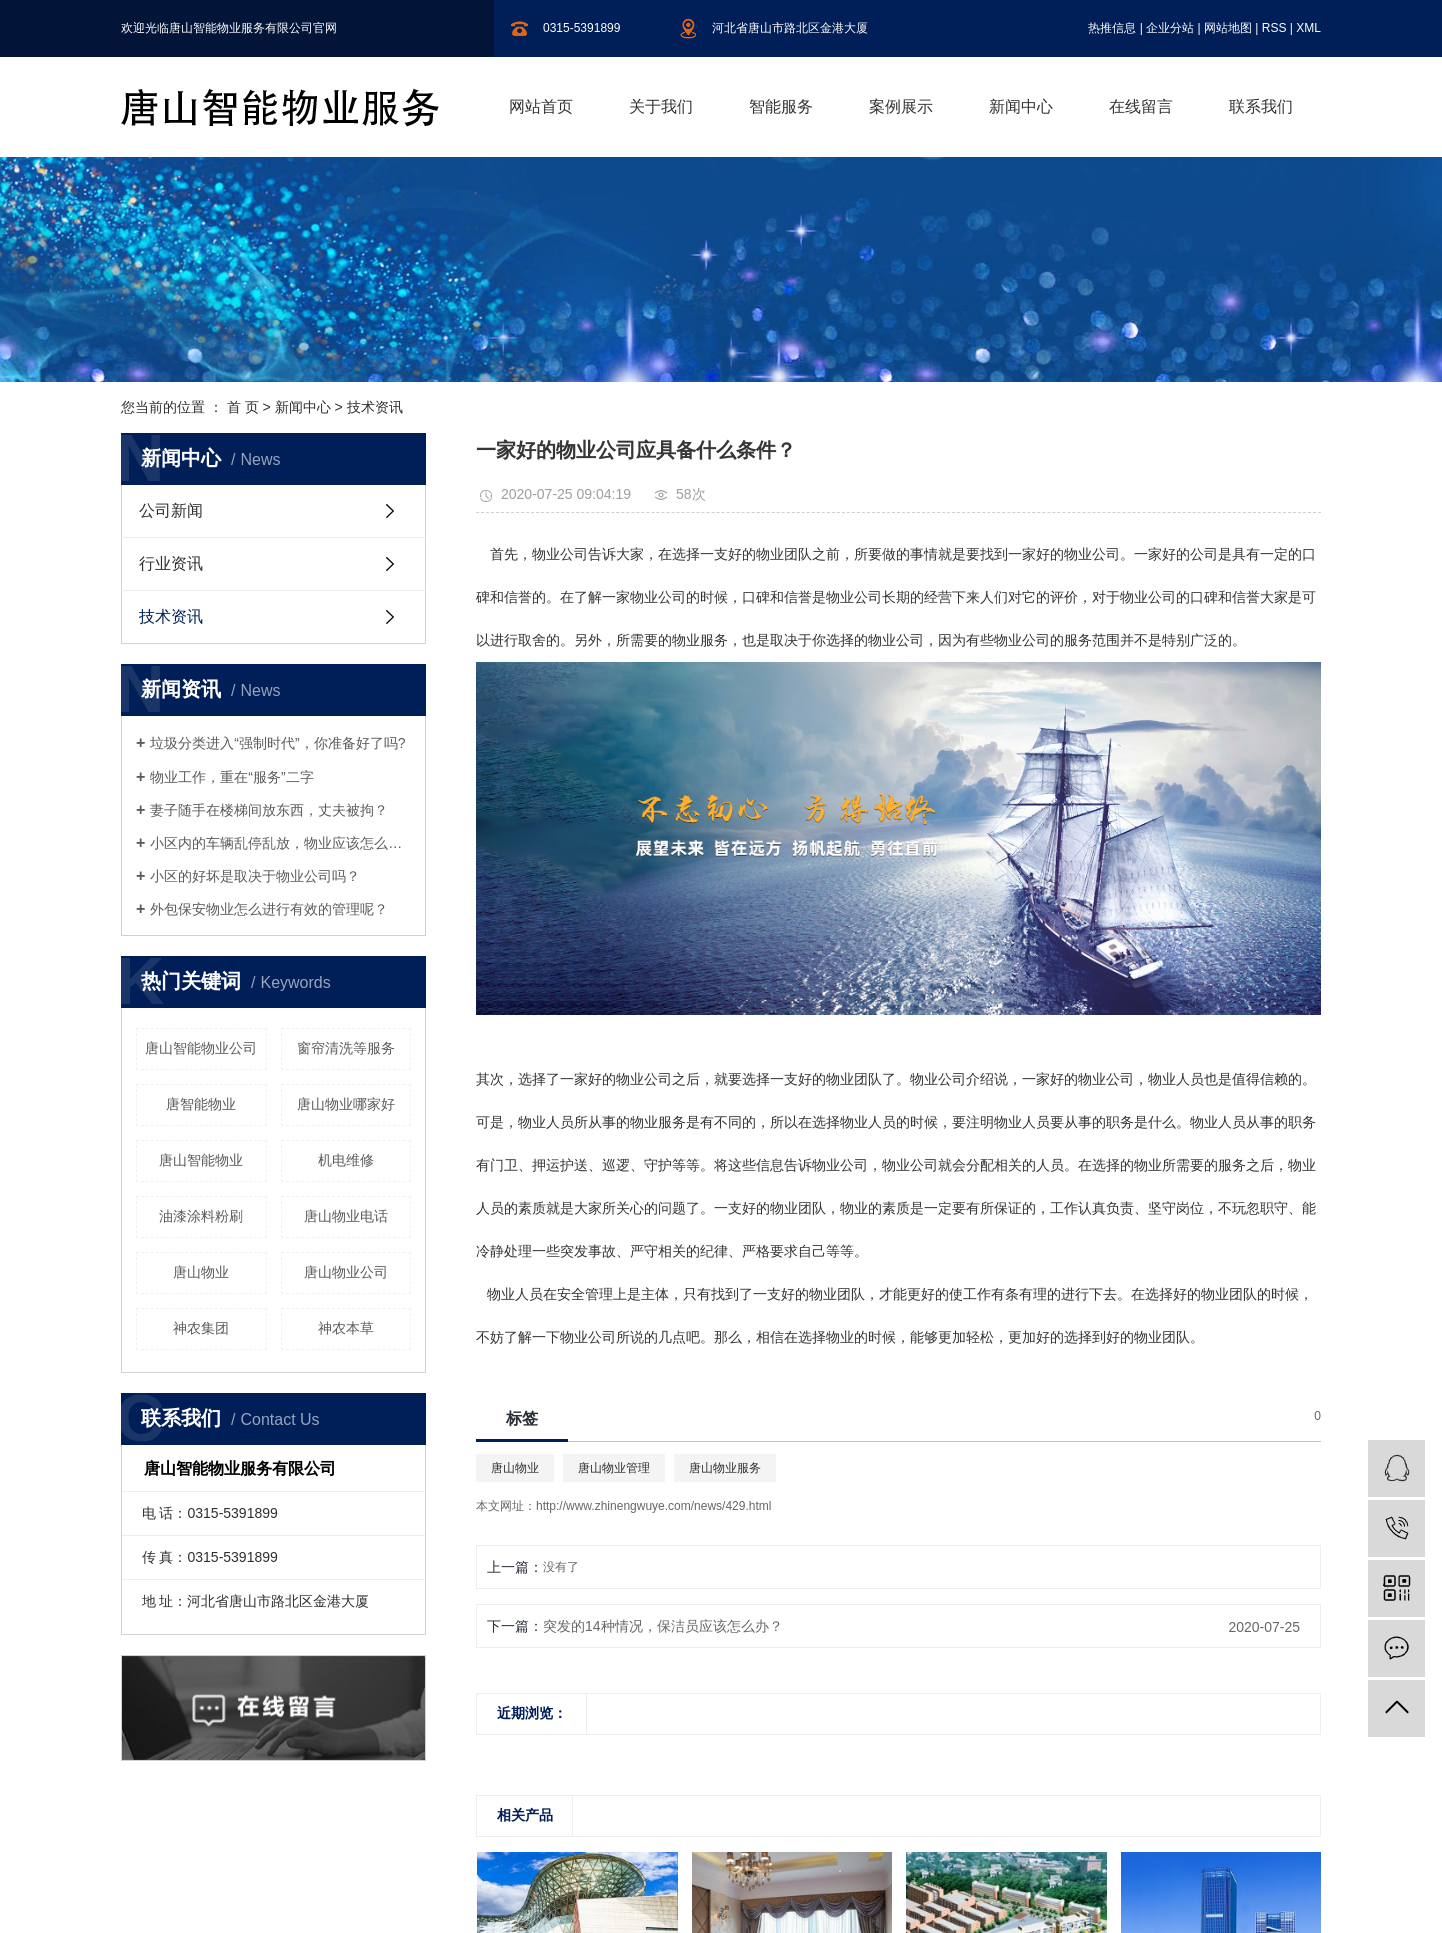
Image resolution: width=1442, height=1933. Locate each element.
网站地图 (1228, 28)
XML (1308, 28)
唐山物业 (201, 1272)
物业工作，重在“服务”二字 (231, 777)
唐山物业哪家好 (346, 1104)
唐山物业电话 (346, 1216)
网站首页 (541, 106)
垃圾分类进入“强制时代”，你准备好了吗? (277, 743)
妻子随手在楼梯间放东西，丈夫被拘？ (269, 810)
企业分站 (1170, 28)
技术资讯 (375, 407)
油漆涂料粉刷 (201, 1216)
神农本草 (346, 1328)
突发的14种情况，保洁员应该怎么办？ (663, 1626)
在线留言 (1141, 106)
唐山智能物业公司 (201, 1048)
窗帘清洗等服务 (346, 1048)
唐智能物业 (201, 1104)
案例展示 (901, 106)
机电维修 (346, 1160)
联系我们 (1261, 106)
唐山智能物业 (201, 1160)
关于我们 (661, 106)
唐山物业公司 (346, 1272)
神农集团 (201, 1328)
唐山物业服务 (725, 1468)
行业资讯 (171, 563)
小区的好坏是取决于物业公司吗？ (255, 876)
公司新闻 (171, 510)
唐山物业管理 (614, 1468)
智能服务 (781, 106)
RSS (1274, 28)
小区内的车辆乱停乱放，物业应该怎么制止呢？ (280, 843)
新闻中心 (1021, 106)
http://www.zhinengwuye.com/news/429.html (653, 1506)
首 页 (243, 407)
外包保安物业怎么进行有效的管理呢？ (269, 909)
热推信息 (1112, 28)
